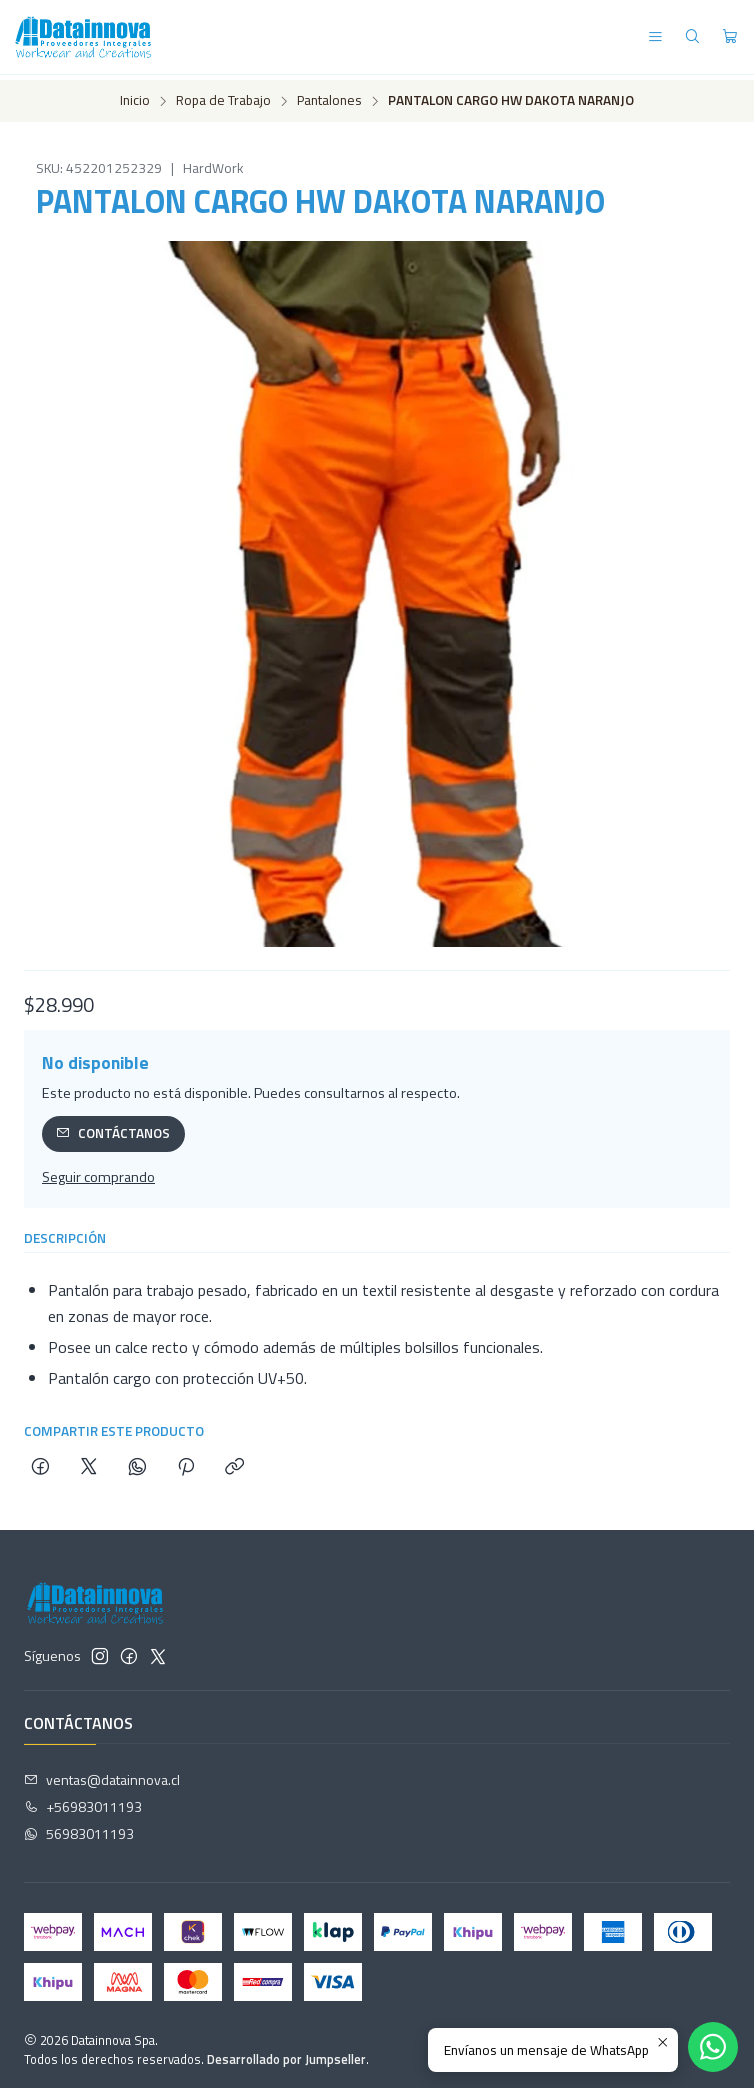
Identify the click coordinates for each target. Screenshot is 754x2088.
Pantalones (329, 97)
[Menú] (655, 37)
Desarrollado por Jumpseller (286, 2054)
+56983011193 (83, 1802)
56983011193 (79, 1828)
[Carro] (730, 37)
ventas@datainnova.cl (102, 1775)
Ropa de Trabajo (223, 97)
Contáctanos (113, 1128)
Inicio (135, 97)
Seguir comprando (98, 1172)
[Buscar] (692, 37)
